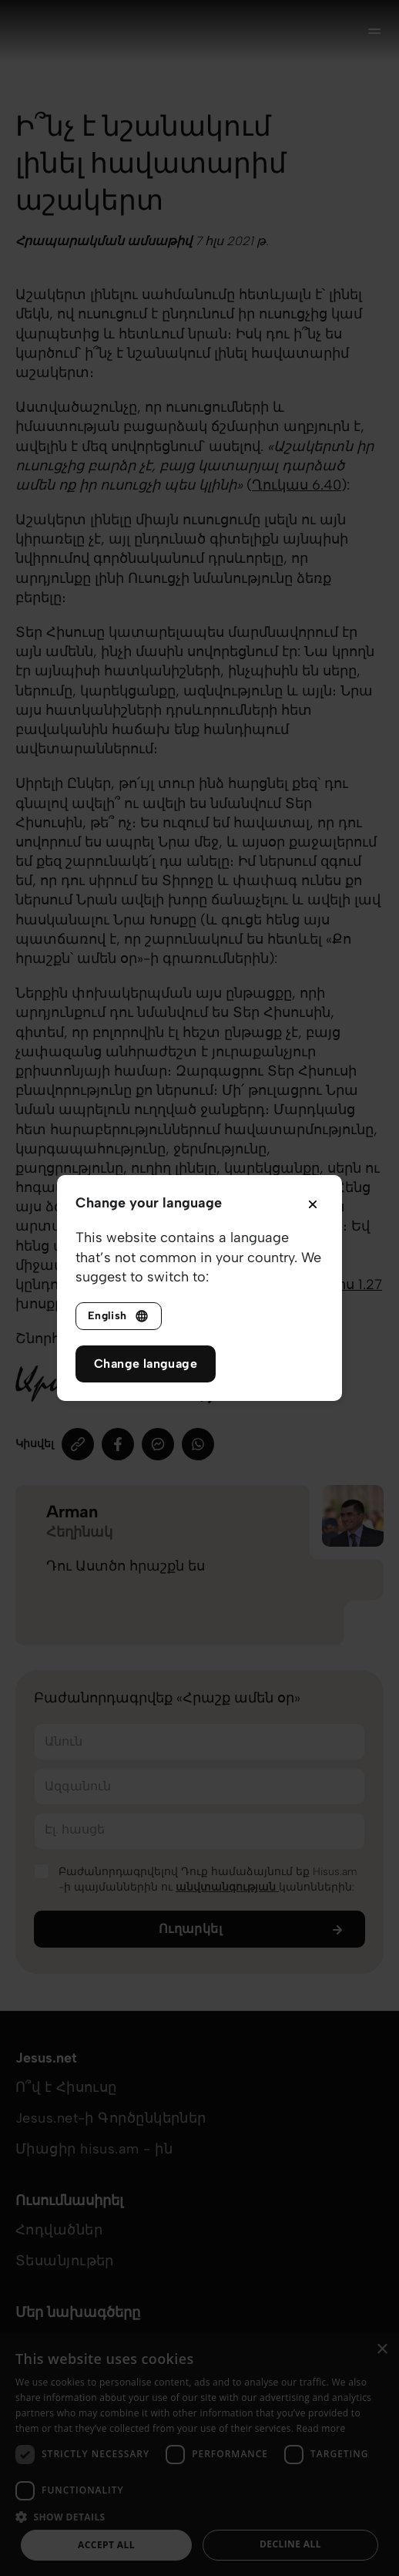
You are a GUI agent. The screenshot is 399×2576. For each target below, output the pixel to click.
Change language (145, 1363)
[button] (199, 2516)
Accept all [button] (106, 2544)
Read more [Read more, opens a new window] (321, 2428)
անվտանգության (227, 1887)
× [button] (381, 2349)
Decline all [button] (290, 2544)
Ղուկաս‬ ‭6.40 (296, 484)
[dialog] (199, 2454)
